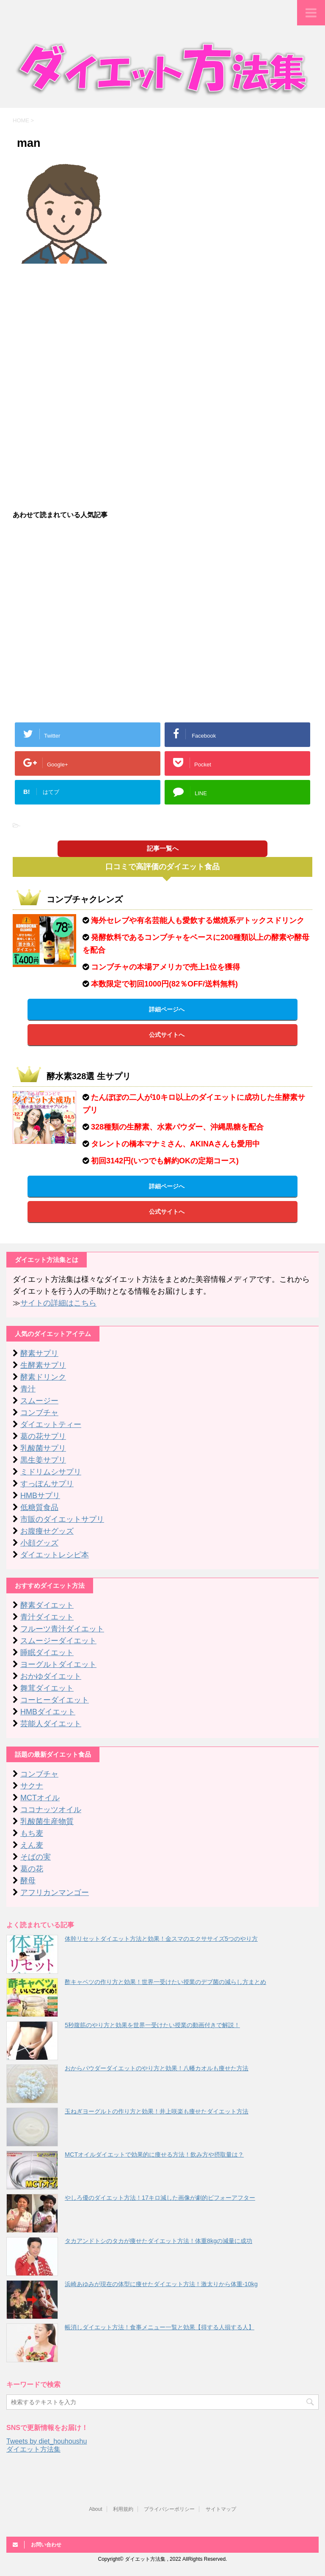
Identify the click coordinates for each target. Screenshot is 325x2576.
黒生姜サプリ (43, 1460)
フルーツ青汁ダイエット (62, 1629)
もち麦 (31, 1833)
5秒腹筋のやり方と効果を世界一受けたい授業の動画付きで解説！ (152, 2025)
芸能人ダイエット (50, 1723)
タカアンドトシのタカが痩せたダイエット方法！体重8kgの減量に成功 (158, 2240)
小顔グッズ (39, 1543)
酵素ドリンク (43, 1377)
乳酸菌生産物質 (47, 1821)
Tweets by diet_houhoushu (46, 2441)
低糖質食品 (39, 1507)
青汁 (28, 1389)
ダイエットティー (50, 1424)
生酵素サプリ (43, 1365)
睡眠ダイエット (47, 1652)
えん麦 (31, 1845)
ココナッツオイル (50, 1809)
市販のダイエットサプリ (62, 1519)
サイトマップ (221, 2509)
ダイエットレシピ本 (54, 1555)
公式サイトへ (167, 1034)
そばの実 (35, 1857)
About (95, 2509)
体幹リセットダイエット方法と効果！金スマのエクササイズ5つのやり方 (161, 1938)
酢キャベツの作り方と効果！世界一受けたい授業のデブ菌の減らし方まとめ (165, 1981)
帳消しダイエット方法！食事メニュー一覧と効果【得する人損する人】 (159, 2327)
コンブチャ (39, 1412)
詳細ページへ (167, 1009)
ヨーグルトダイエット (58, 1664)
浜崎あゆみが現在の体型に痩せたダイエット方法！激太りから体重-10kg (161, 2284)
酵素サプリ (39, 1353)
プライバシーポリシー (169, 2509)
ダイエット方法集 (33, 2449)
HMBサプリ (40, 1495)
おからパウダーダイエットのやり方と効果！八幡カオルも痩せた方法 (156, 2068)
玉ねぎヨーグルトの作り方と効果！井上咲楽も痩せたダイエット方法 (156, 2111)
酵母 (28, 1880)
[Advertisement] (162, 331)
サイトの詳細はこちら (58, 1303)
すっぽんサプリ (47, 1483)
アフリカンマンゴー (54, 1892)
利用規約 (123, 2509)
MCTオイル (40, 1798)
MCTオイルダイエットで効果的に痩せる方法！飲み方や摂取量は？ (154, 2154)
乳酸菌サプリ (43, 1448)
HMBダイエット (47, 1712)
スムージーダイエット (58, 1641)
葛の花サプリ (43, 1436)
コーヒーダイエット (54, 1700)
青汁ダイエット (47, 1617)
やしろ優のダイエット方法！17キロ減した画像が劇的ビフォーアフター (160, 2197)
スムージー (39, 1401)
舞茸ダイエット (47, 1688)
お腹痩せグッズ (47, 1531)
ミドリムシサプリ (50, 1472)
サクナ (31, 1786)
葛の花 (31, 1869)
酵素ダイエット (47, 1605)
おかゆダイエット (50, 1676)
